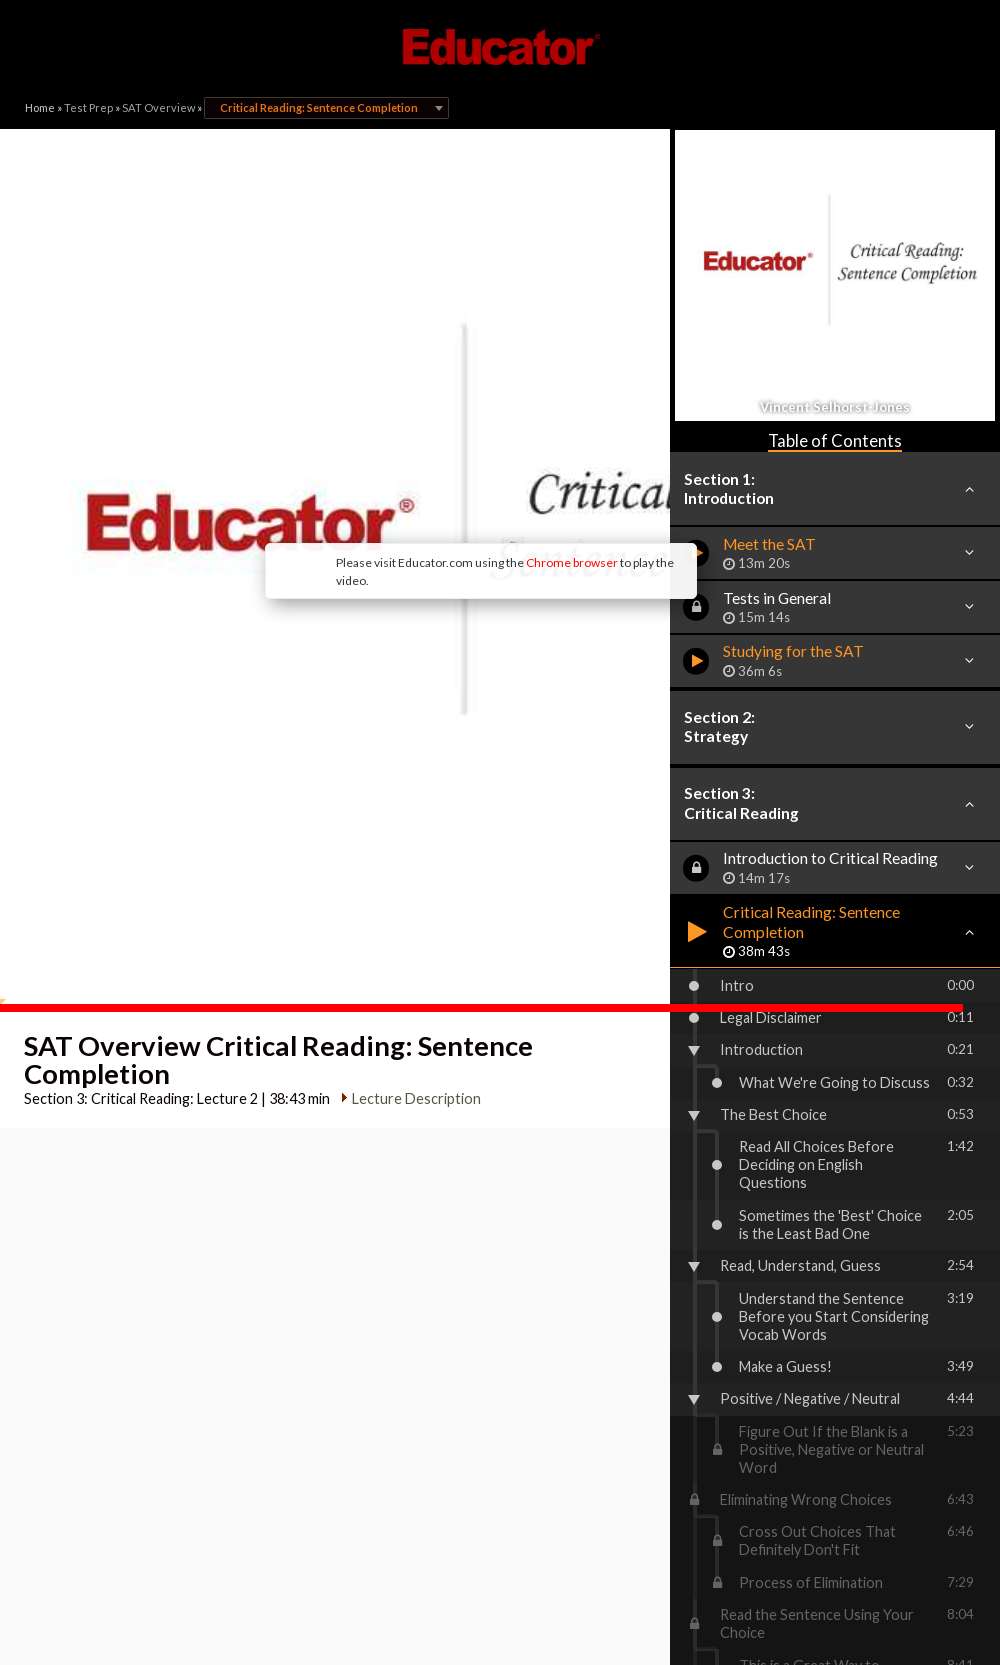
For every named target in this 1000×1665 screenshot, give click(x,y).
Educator (500, 47)
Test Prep (88, 107)
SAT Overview (158, 107)
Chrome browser (426, 429)
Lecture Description (409, 887)
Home (40, 107)
